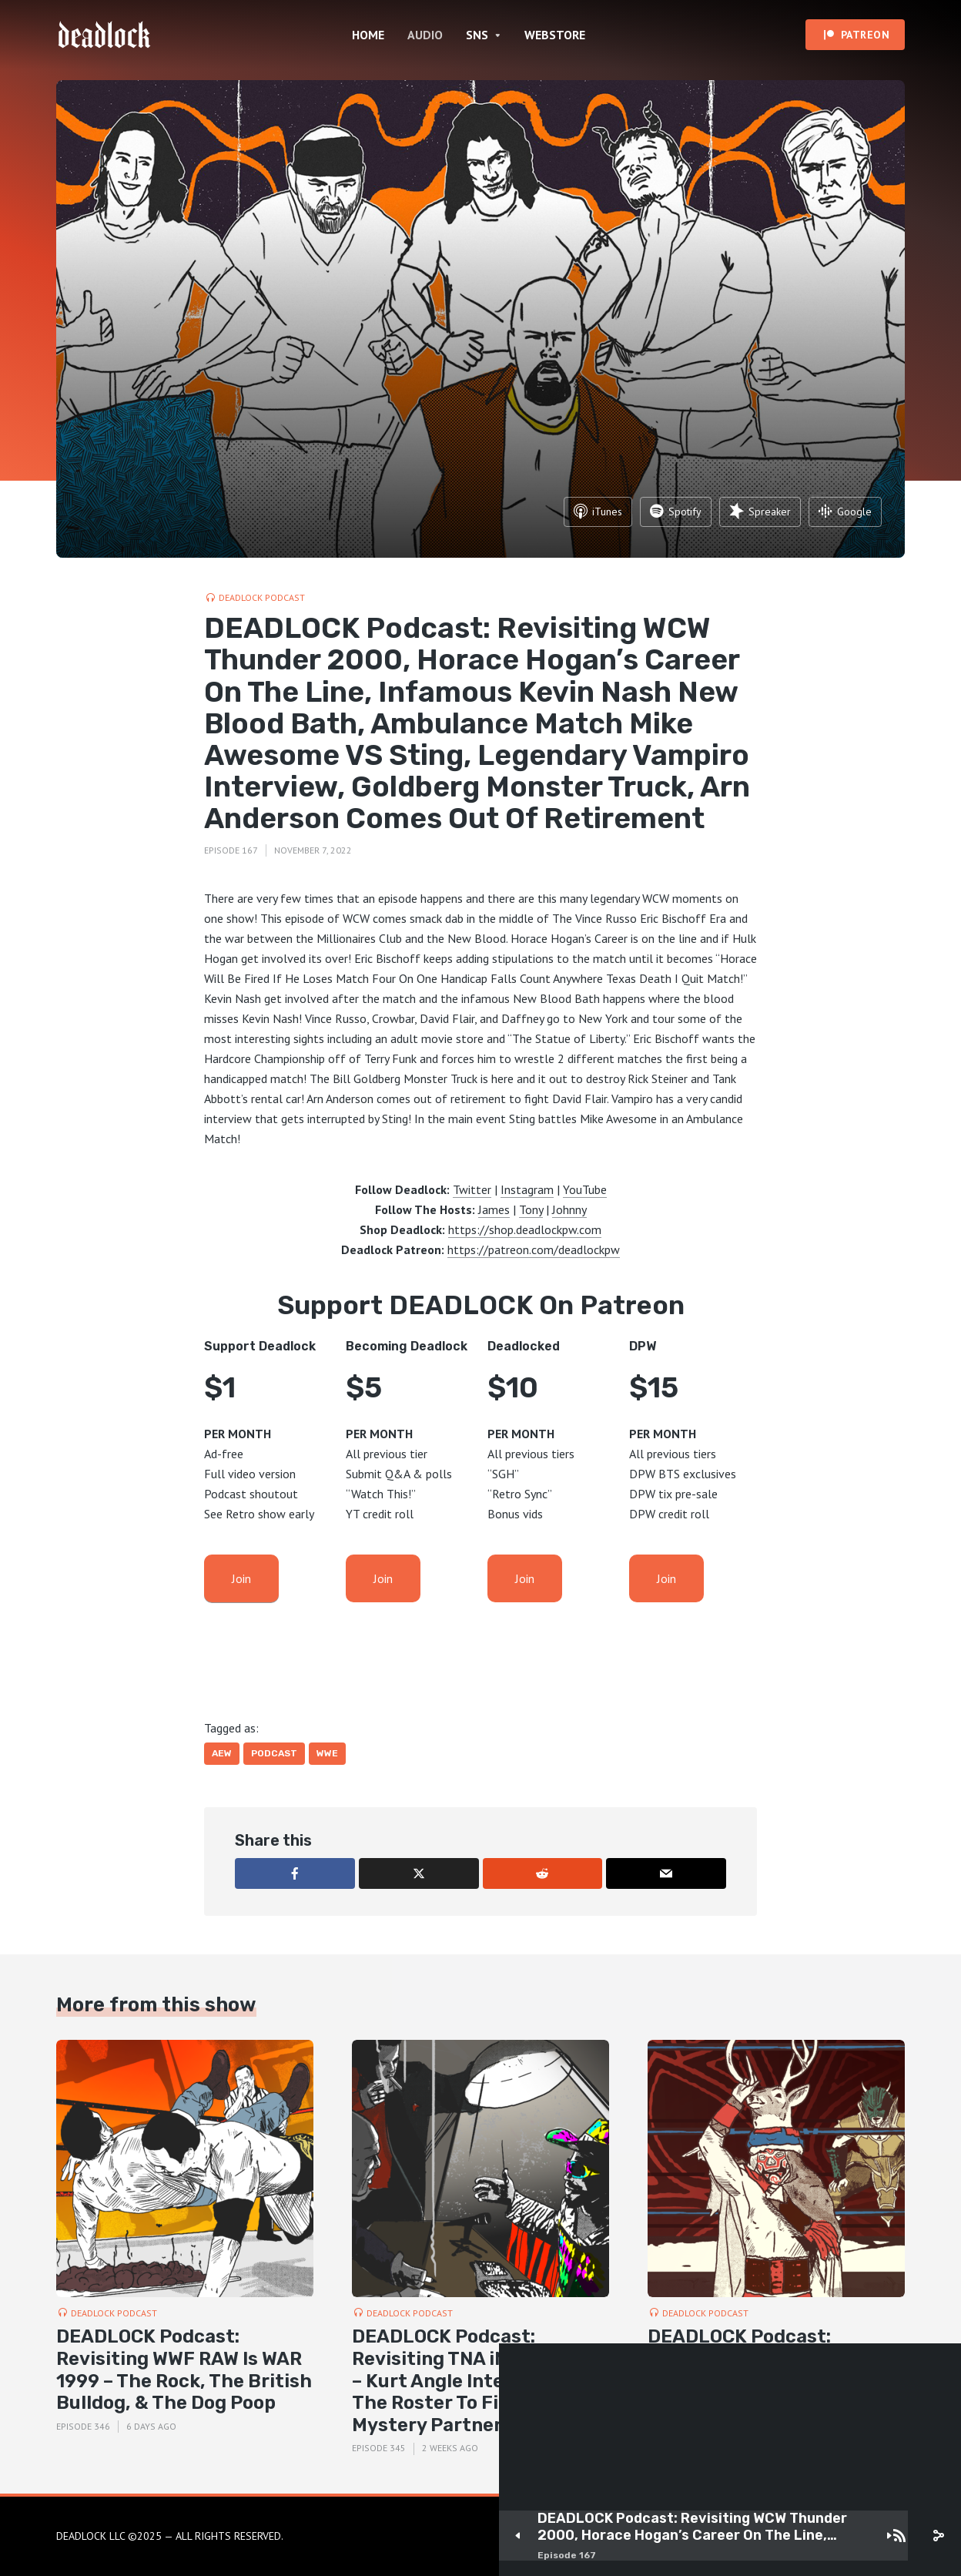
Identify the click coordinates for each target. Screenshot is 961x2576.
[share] (938, 2536)
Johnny (569, 1209)
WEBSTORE (554, 34)
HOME (368, 34)
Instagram (527, 1189)
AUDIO (425, 34)
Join (241, 1578)
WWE (327, 1753)
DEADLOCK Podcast (262, 597)
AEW (222, 1753)
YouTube (585, 1189)
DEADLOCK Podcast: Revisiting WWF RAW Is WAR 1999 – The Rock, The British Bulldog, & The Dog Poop (184, 2369)
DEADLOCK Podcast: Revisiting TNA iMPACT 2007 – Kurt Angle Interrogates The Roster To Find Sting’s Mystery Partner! (480, 2381)
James (494, 1209)
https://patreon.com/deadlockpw (533, 1249)
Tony (531, 1209)
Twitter (472, 1189)
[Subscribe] (899, 2536)
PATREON (865, 35)
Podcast (274, 1753)
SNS (477, 34)
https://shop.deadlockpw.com (524, 1229)
